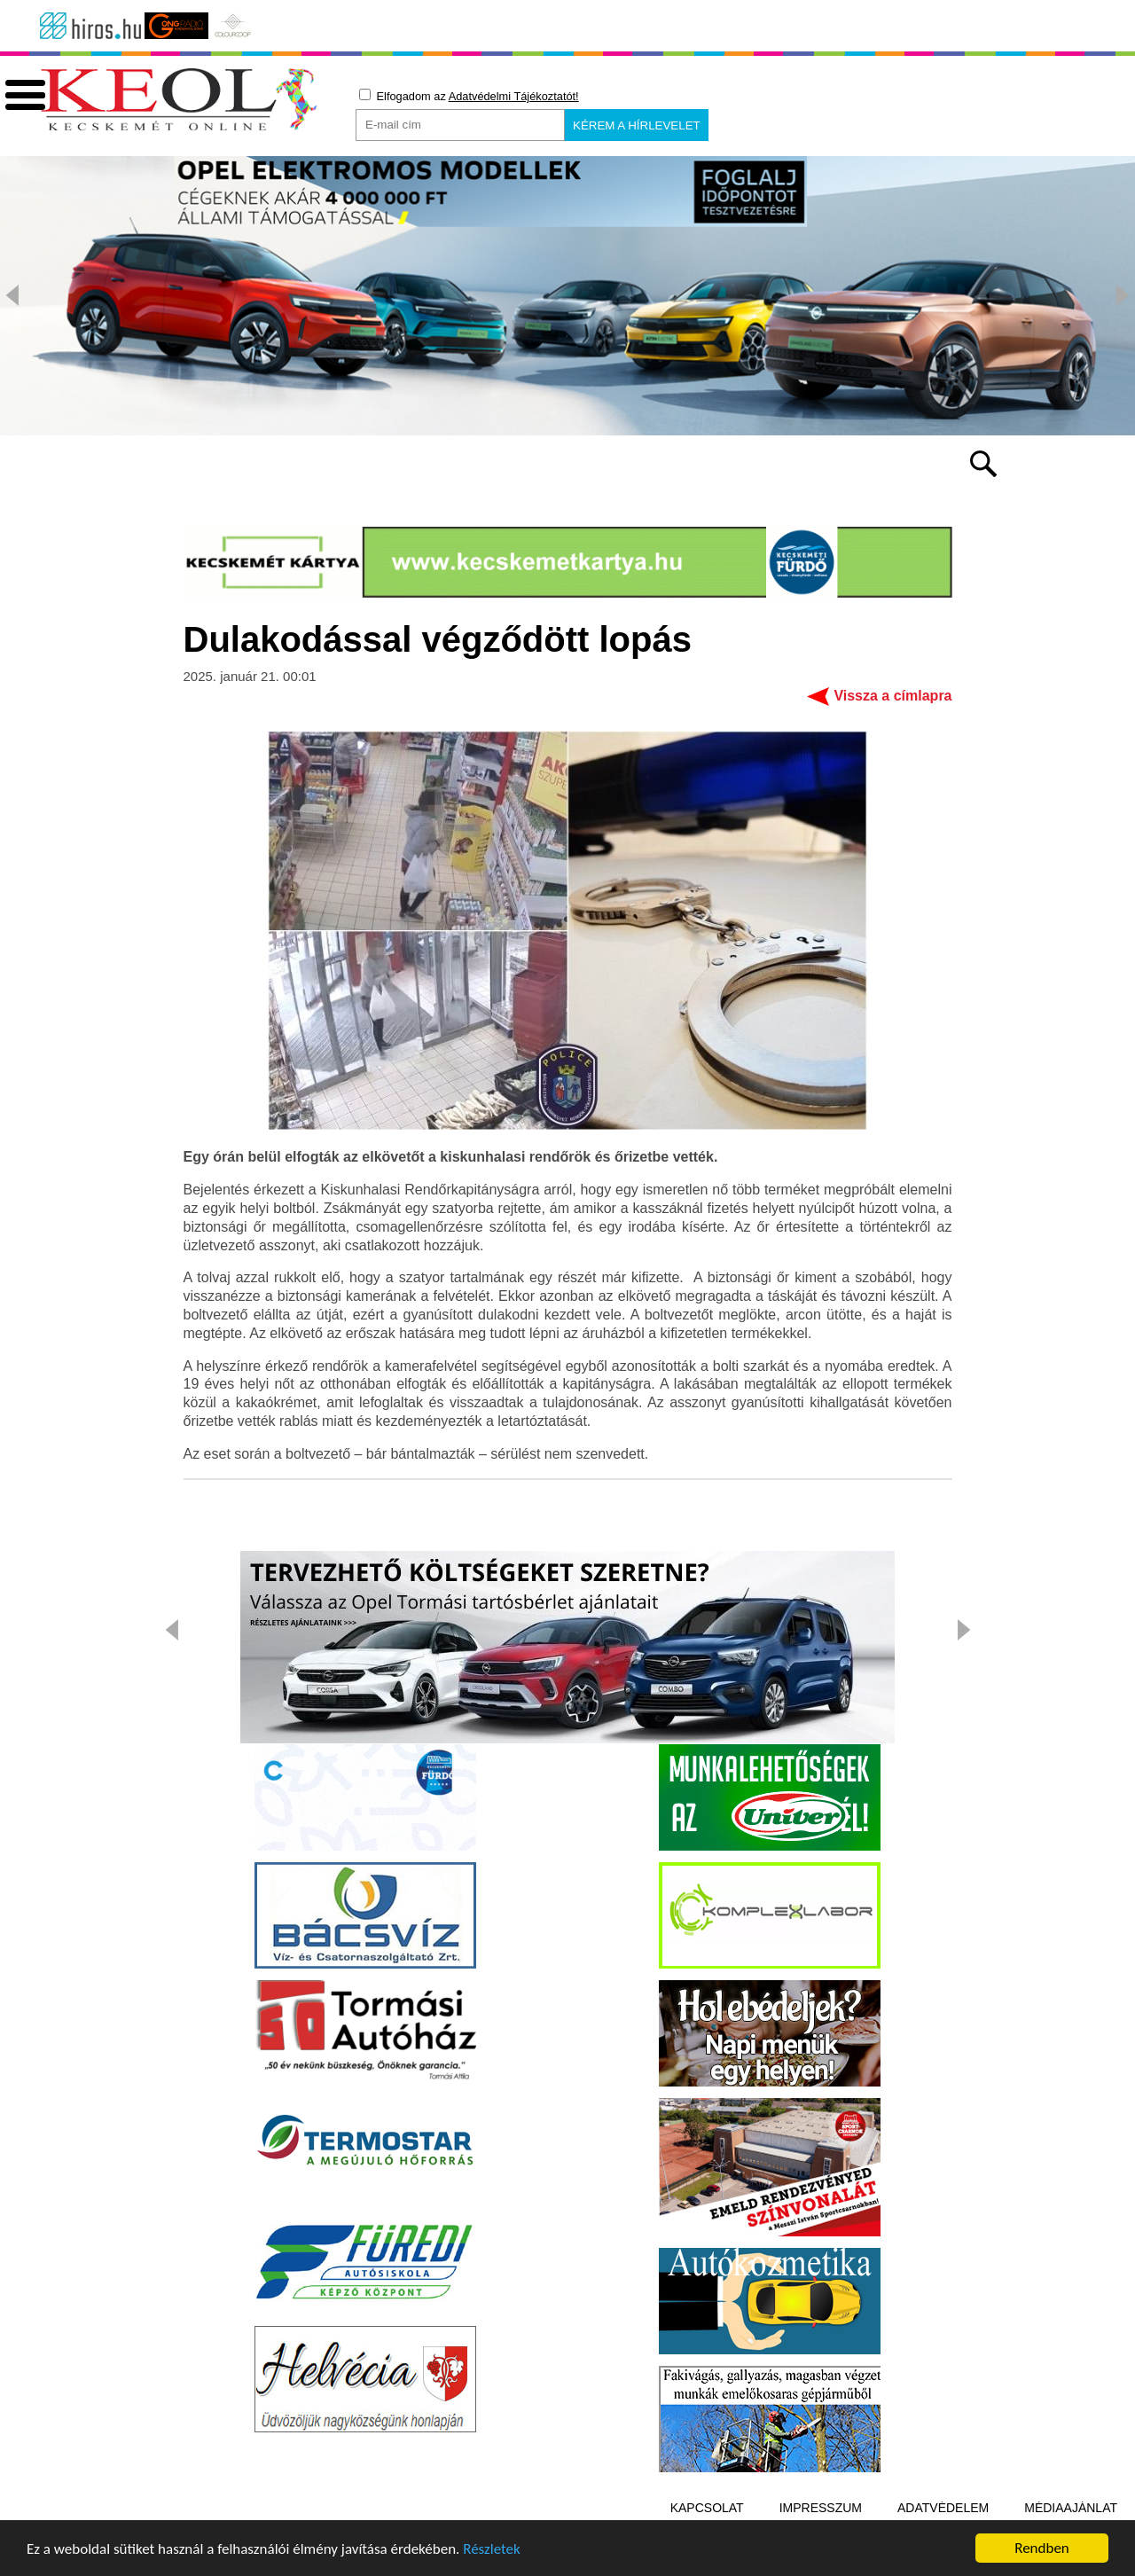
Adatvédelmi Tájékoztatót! (514, 96)
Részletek (492, 2551)
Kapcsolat (707, 2508)
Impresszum (820, 2508)
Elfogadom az (469, 96)
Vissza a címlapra (892, 695)
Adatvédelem (943, 2508)
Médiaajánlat (1070, 2508)
